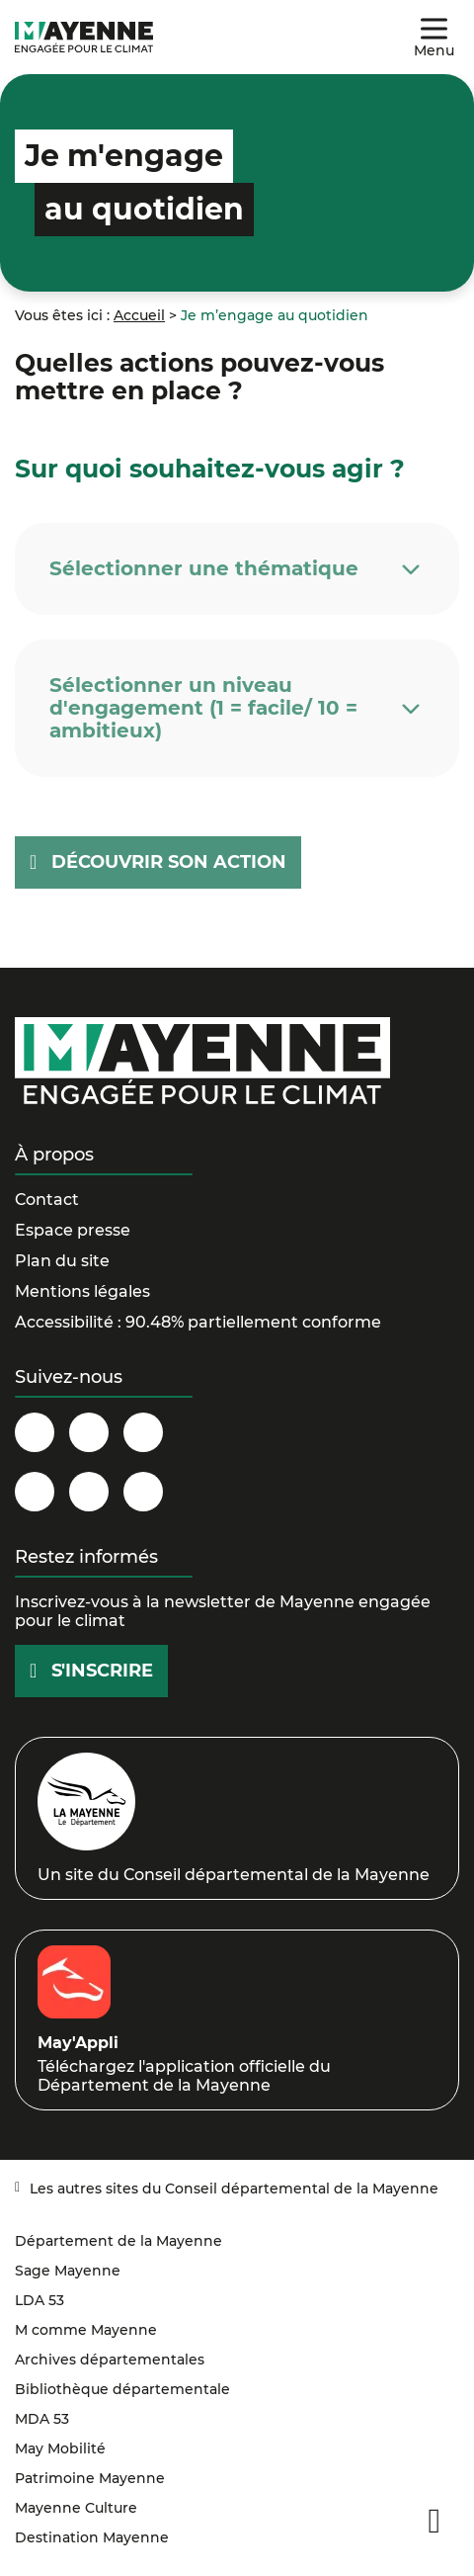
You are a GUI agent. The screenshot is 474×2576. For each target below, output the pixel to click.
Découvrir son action (168, 862)
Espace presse (72, 1230)
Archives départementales (109, 2359)
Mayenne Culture (76, 2508)
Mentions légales (82, 1291)
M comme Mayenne (86, 2330)
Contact (47, 1199)
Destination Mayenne (92, 2537)
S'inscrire (102, 1670)
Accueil (139, 315)
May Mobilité (60, 2448)
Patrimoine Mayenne (90, 2478)
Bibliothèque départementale (122, 2389)
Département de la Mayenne (118, 2241)
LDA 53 (39, 2300)
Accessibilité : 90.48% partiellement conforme (198, 1322)
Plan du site (62, 1260)
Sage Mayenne (67, 2270)
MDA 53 (42, 2419)
